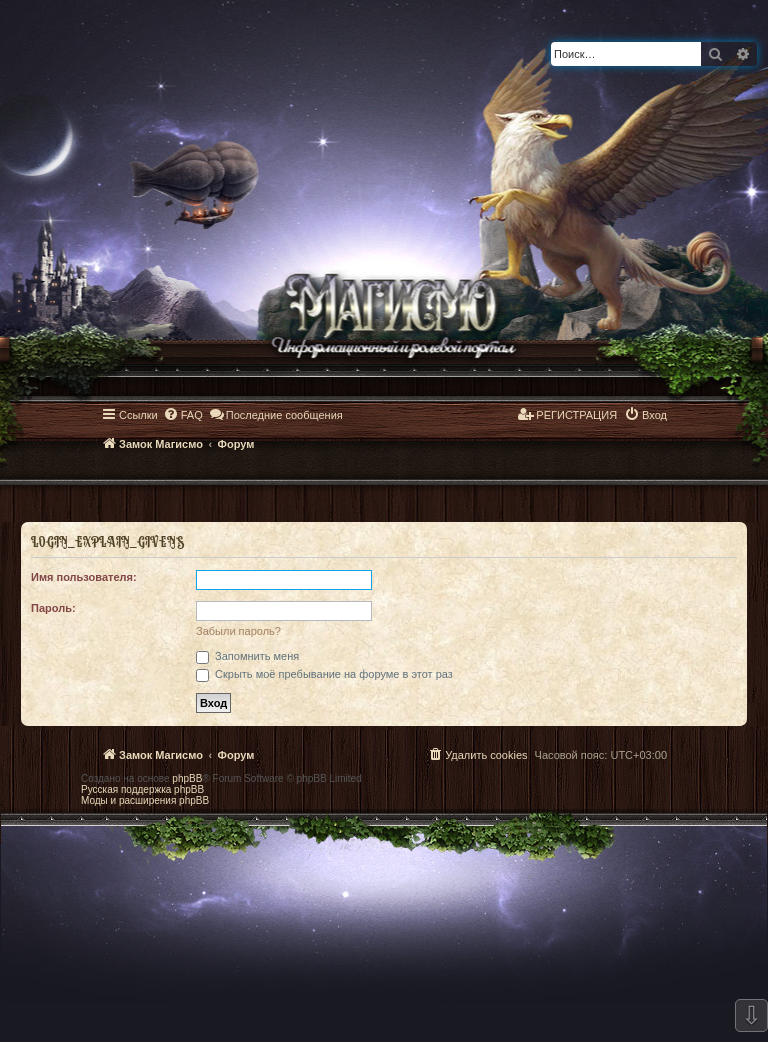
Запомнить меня (247, 656)
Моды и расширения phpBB (145, 800)
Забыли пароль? (238, 631)
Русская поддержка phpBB (142, 789)
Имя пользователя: (84, 577)
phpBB (187, 778)
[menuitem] (183, 415)
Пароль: (53, 608)
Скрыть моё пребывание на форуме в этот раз (324, 674)
